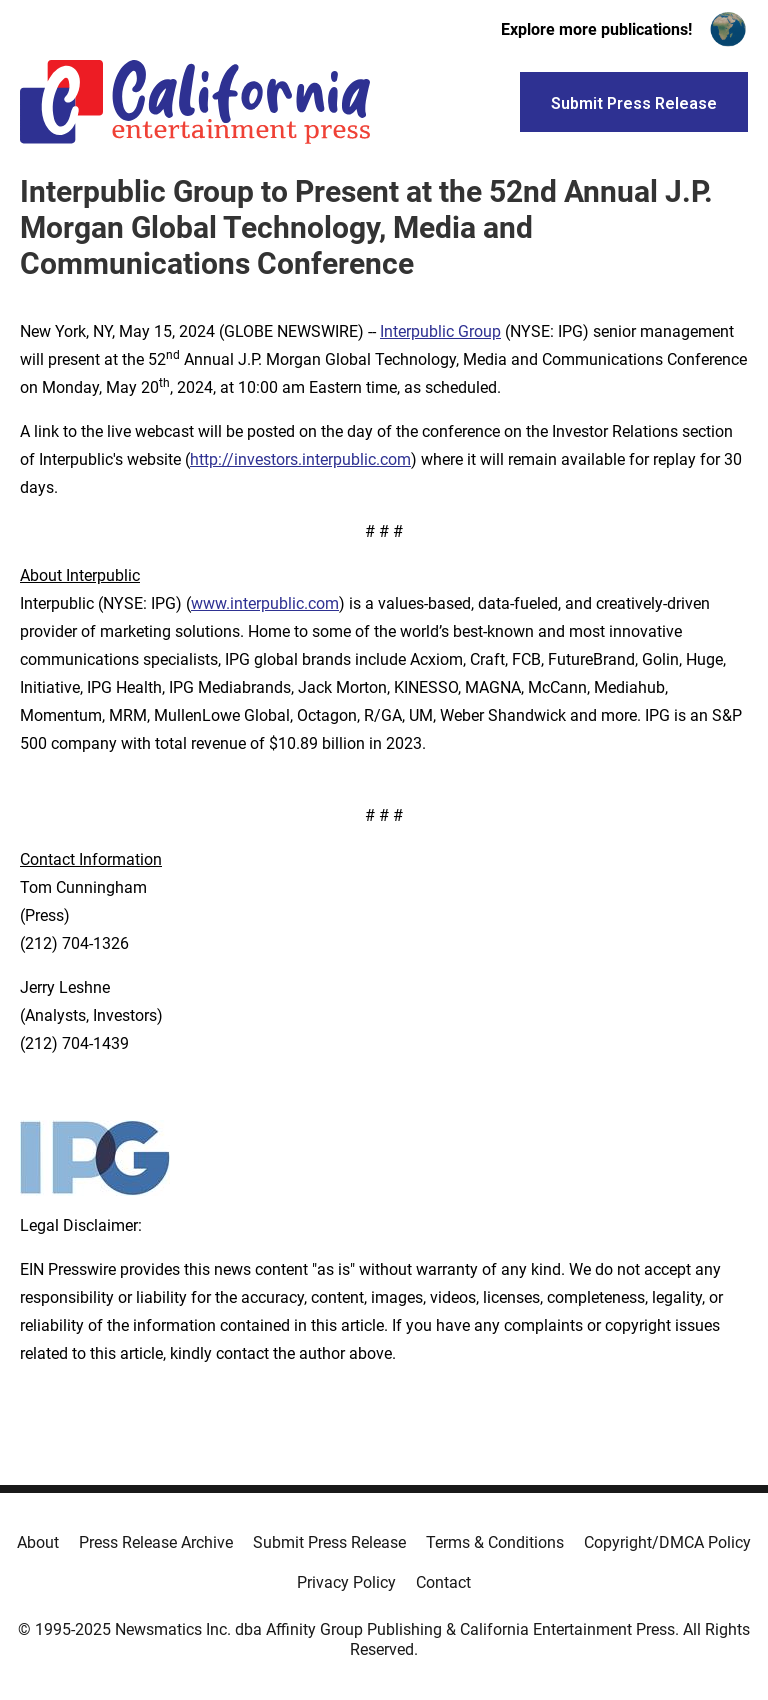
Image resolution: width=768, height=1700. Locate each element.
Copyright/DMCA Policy (667, 1542)
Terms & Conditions (495, 1542)
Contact (443, 1582)
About (38, 1542)
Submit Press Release (329, 1542)
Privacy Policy (346, 1582)
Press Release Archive (156, 1542)
